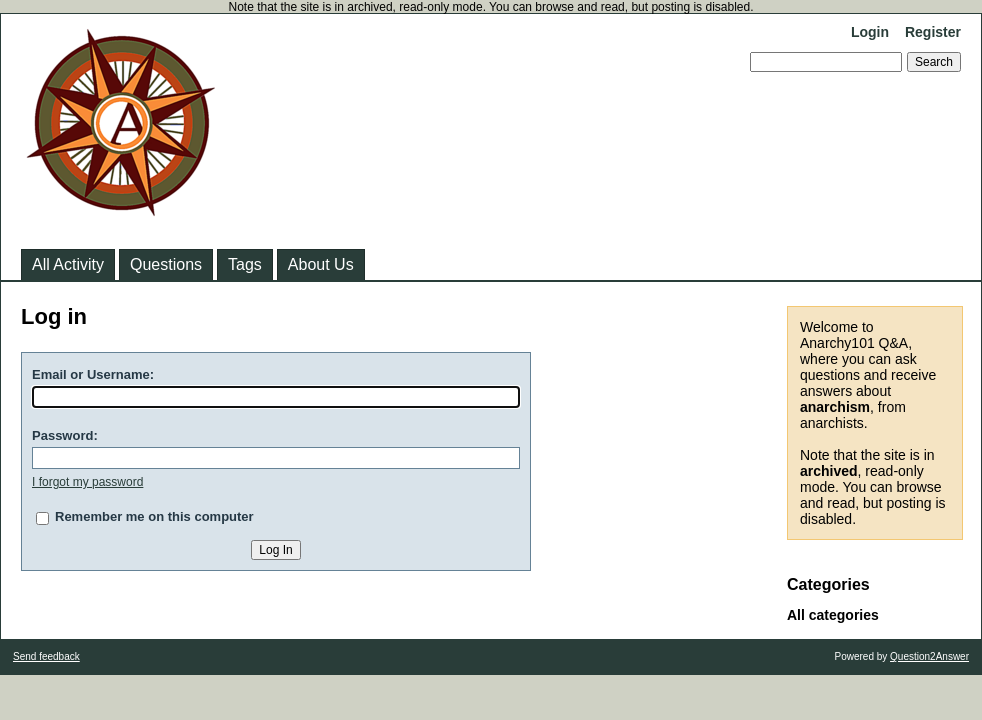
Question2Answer (929, 656)
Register (933, 32)
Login (870, 32)
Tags (245, 264)
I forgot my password (87, 482)
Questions (166, 264)
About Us (321, 264)
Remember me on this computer (154, 516)
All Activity (68, 264)
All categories (833, 615)
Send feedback (46, 656)
